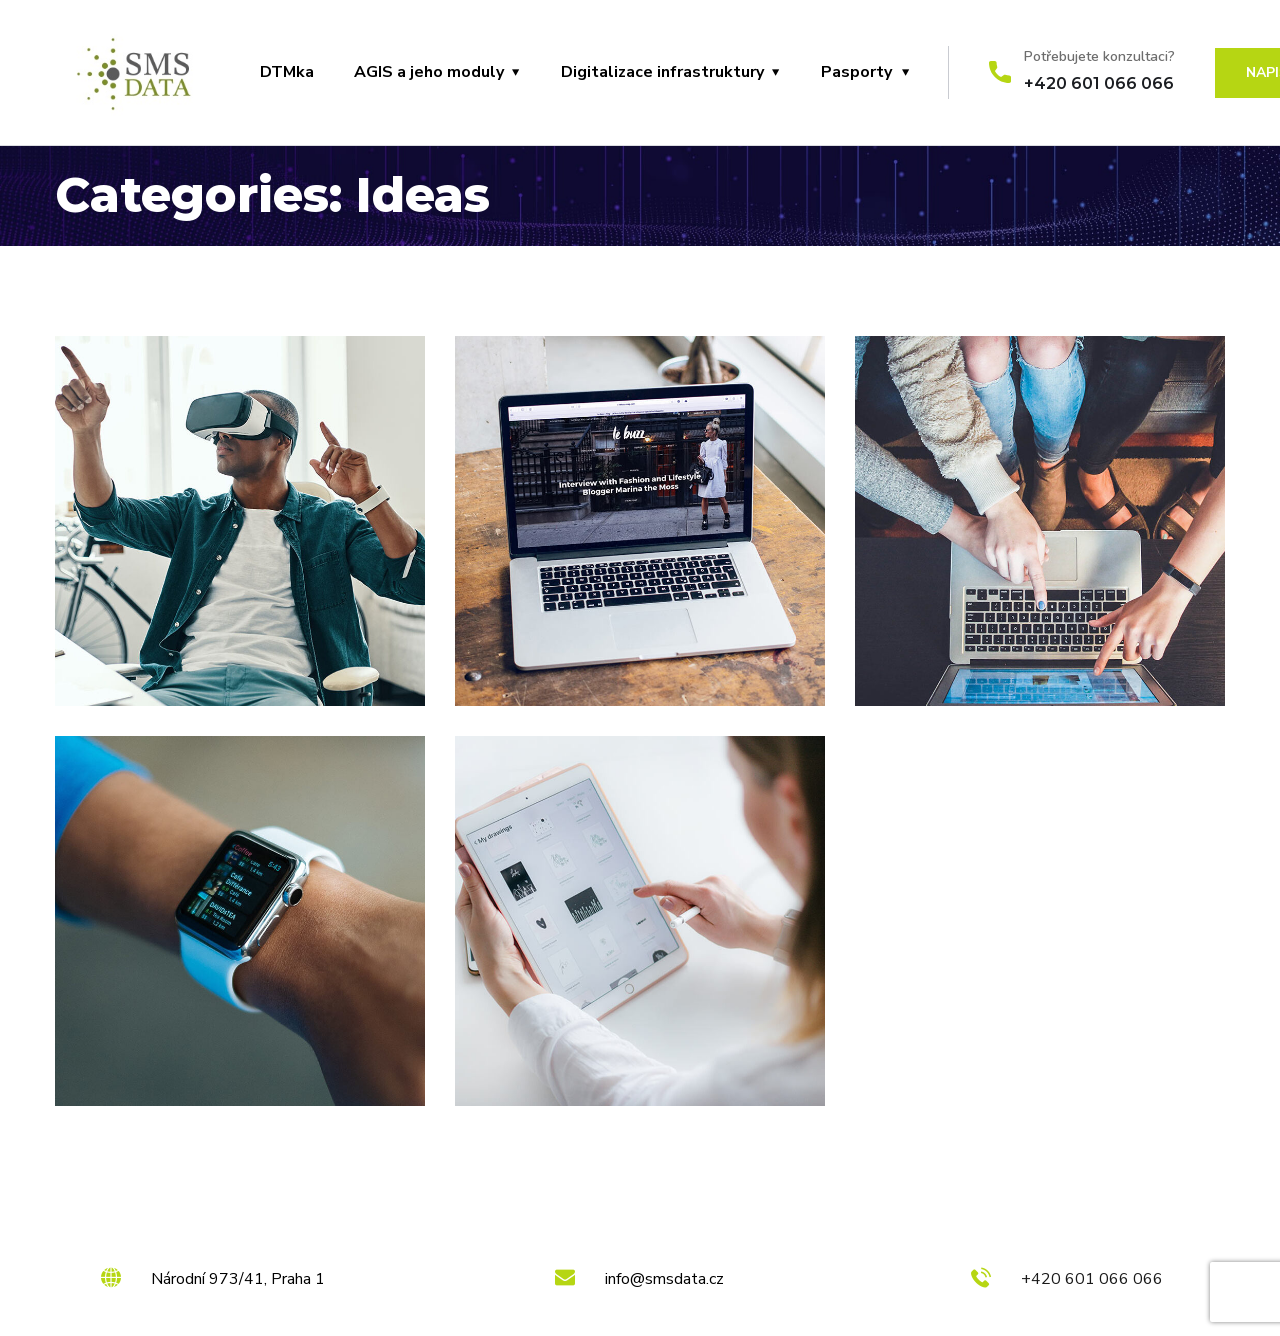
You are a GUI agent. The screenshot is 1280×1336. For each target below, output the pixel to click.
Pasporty (856, 72)
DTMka (287, 72)
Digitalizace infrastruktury (662, 72)
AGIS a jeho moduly (429, 72)
